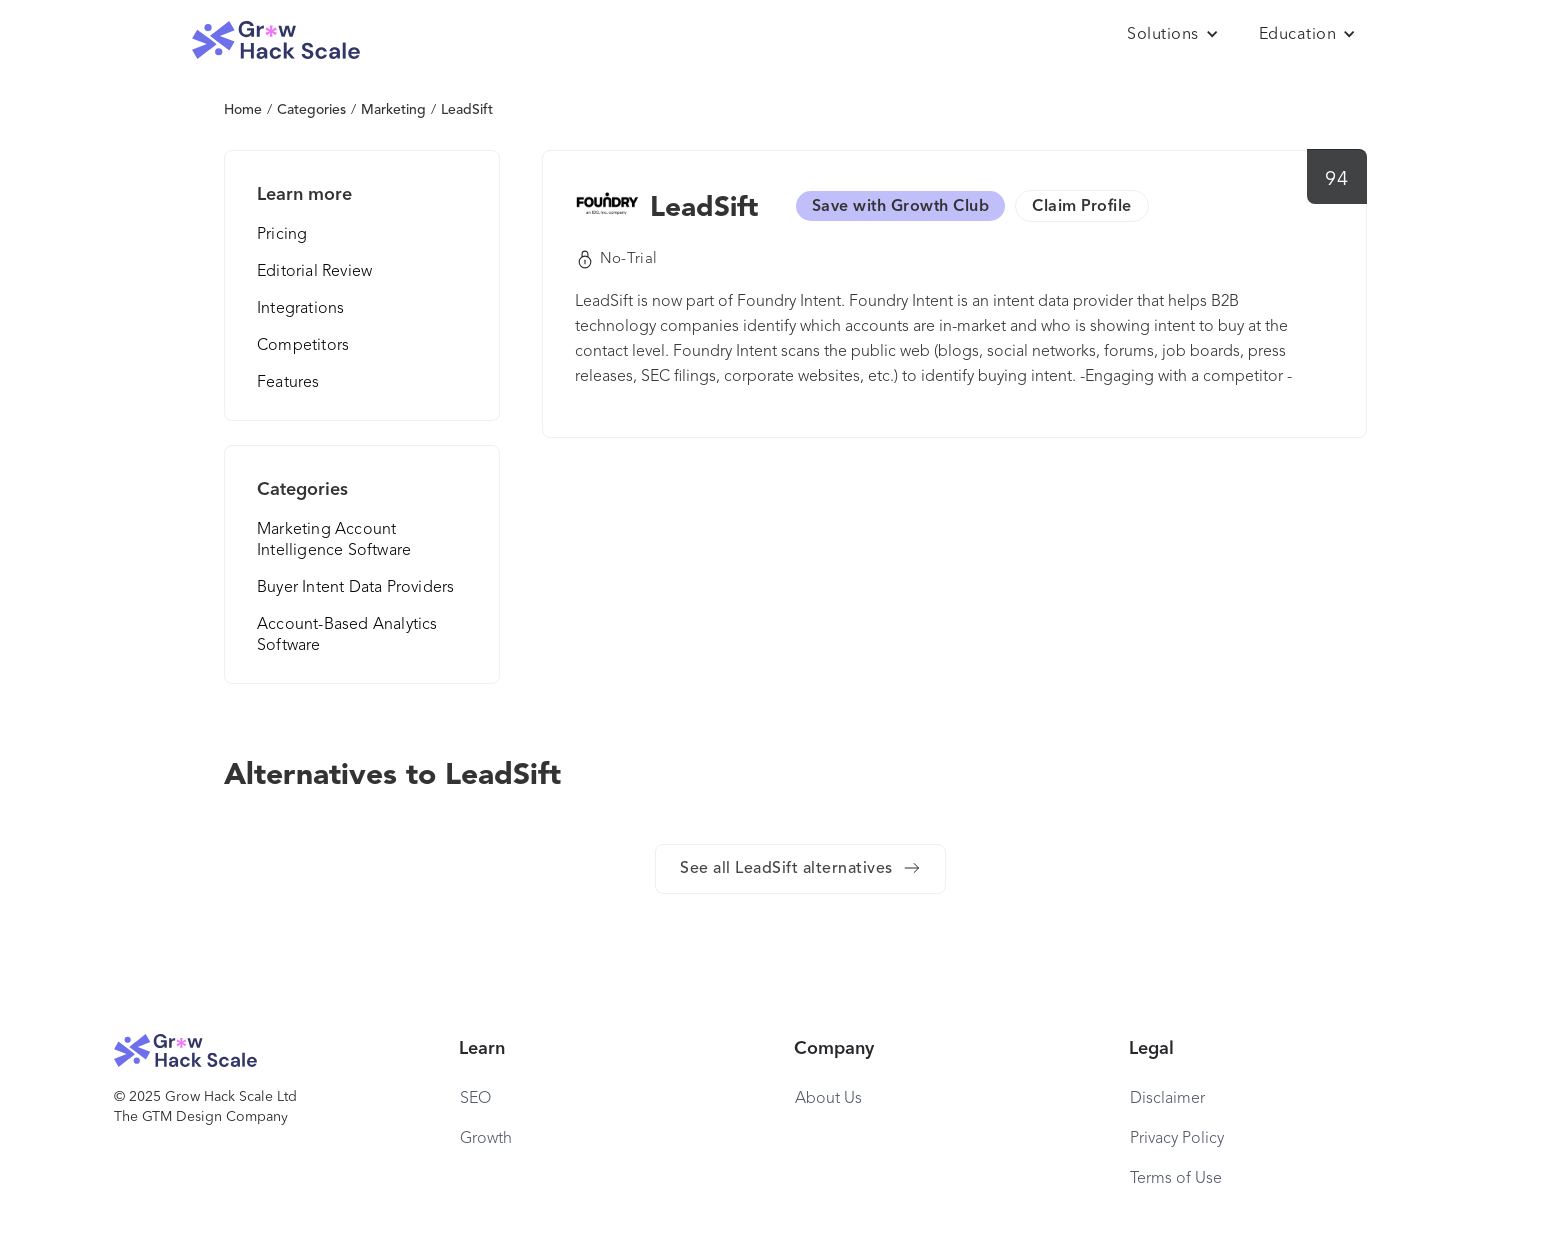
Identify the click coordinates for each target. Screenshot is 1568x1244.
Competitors (303, 346)
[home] (276, 40)
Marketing (393, 110)
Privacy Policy (1177, 1139)
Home (243, 110)
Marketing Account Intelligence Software (334, 540)
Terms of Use (1176, 1179)
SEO (475, 1099)
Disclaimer (1167, 1099)
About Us (828, 1099)
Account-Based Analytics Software (347, 635)
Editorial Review (314, 272)
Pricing (282, 235)
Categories (311, 110)
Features (288, 383)
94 (1336, 180)
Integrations (300, 309)
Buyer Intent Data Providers (355, 588)
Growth (486, 1139)
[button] (1173, 35)
